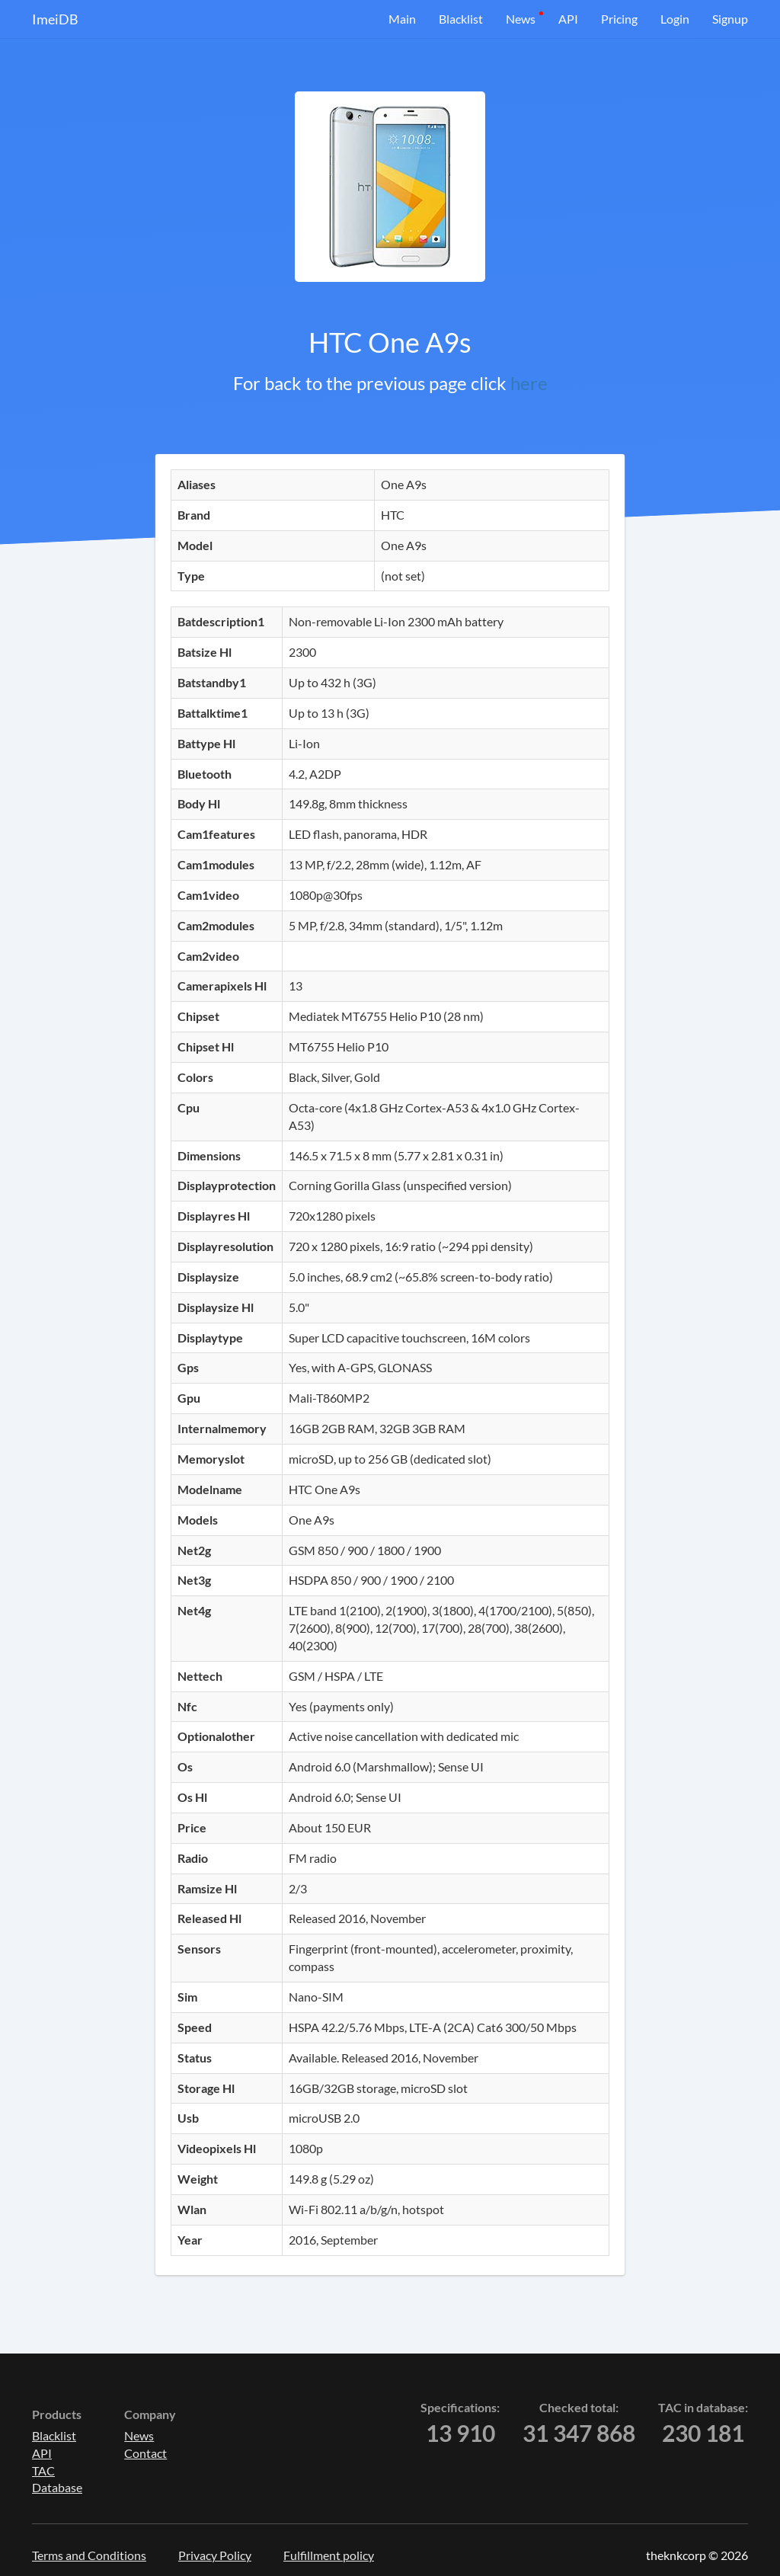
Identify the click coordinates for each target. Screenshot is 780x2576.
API (568, 18)
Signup (730, 18)
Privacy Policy (214, 2555)
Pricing (619, 18)
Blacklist (461, 18)
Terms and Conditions (89, 2555)
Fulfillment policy (328, 2555)
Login (674, 18)
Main (402, 18)
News (520, 18)
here (529, 383)
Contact (145, 2453)
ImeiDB (55, 19)
